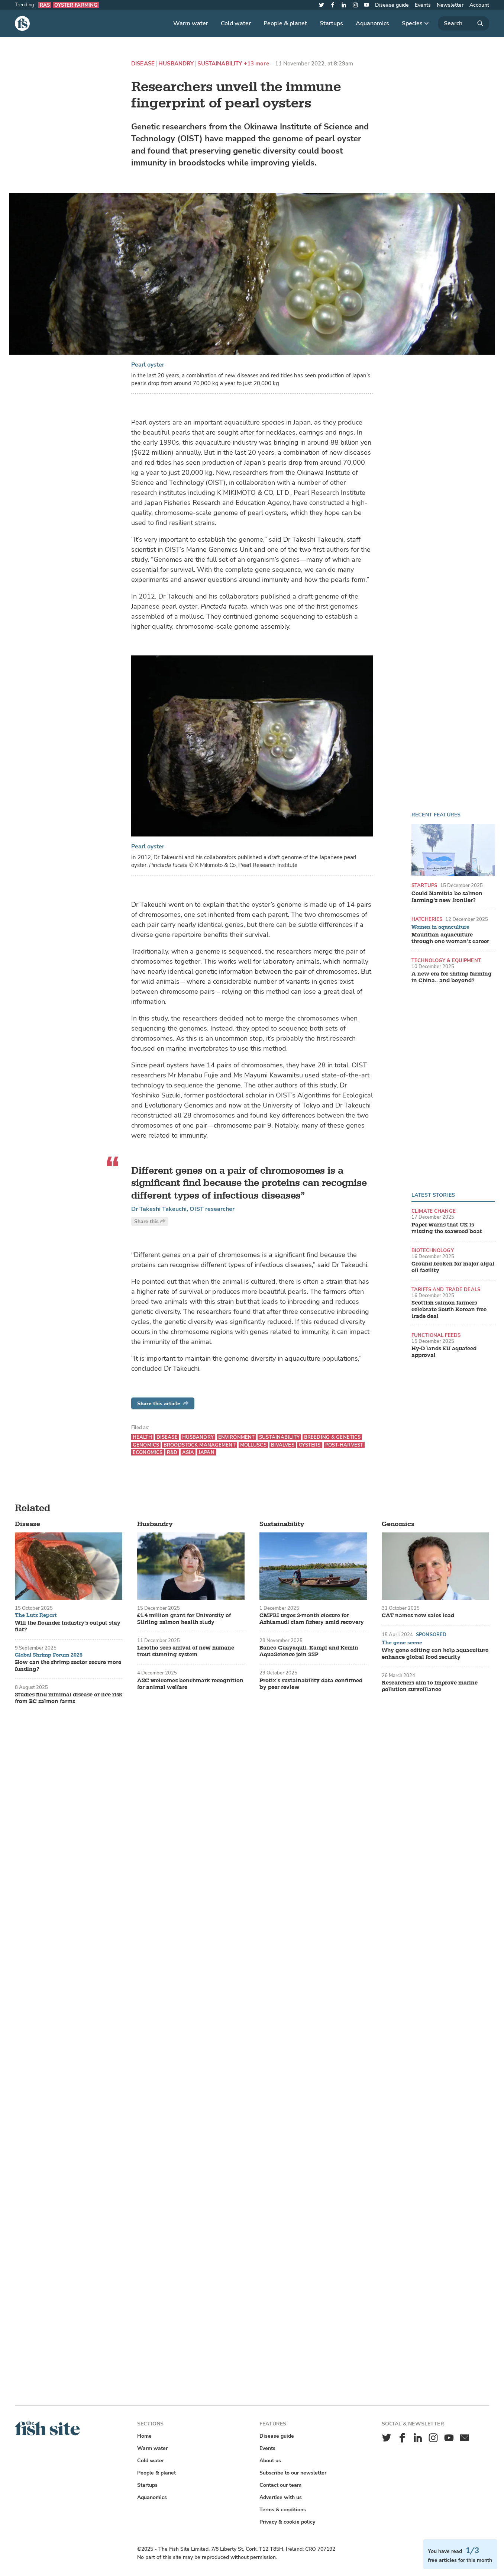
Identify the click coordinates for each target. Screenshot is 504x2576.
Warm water (190, 23)
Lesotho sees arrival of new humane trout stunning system (185, 1651)
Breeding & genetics (332, 1437)
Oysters (310, 1445)
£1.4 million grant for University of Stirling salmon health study (184, 1619)
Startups (331, 23)
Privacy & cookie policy (287, 2521)
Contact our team (280, 2485)
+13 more (256, 64)
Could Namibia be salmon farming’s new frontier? (446, 897)
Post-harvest (344, 1445)
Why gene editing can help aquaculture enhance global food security (435, 1654)
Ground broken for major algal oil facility (452, 1267)
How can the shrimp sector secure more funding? (68, 1666)
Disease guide (392, 5)
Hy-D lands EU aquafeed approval (443, 1352)
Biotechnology (432, 1250)
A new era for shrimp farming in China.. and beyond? (451, 977)
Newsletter (450, 5)
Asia (188, 1452)
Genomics (146, 1445)
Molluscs (253, 1445)
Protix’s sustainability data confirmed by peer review (310, 1684)
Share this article (162, 1403)
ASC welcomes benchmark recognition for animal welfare (190, 1684)
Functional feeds (436, 1335)
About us (270, 2460)
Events (423, 5)
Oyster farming (75, 5)
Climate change (433, 1211)
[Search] (463, 23)
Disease (143, 64)
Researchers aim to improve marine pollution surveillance (430, 1686)
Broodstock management (200, 1445)
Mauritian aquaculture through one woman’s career (450, 938)
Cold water (236, 23)
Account (479, 5)
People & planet (285, 23)
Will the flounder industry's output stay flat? (67, 1626)
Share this (149, 1221)
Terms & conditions (282, 2509)
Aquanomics (372, 23)
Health (142, 1437)
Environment (236, 1437)
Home (144, 2436)
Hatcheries (426, 919)
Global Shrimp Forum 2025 (49, 1655)
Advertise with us (280, 2497)
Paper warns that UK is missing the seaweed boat (446, 1228)
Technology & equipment (446, 960)
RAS (45, 5)
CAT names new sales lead (418, 1615)
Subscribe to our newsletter (292, 2472)
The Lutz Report (36, 1615)
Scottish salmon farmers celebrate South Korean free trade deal (449, 1310)
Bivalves (282, 1445)
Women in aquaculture (440, 927)
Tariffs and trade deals (445, 1289)
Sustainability (219, 64)
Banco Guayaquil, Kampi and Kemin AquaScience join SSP (308, 1651)
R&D (172, 1452)
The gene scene (402, 1643)
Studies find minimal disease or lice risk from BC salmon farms (68, 1698)
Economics (147, 1452)
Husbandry (176, 64)
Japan (206, 1452)
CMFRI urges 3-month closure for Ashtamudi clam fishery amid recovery (311, 1619)
